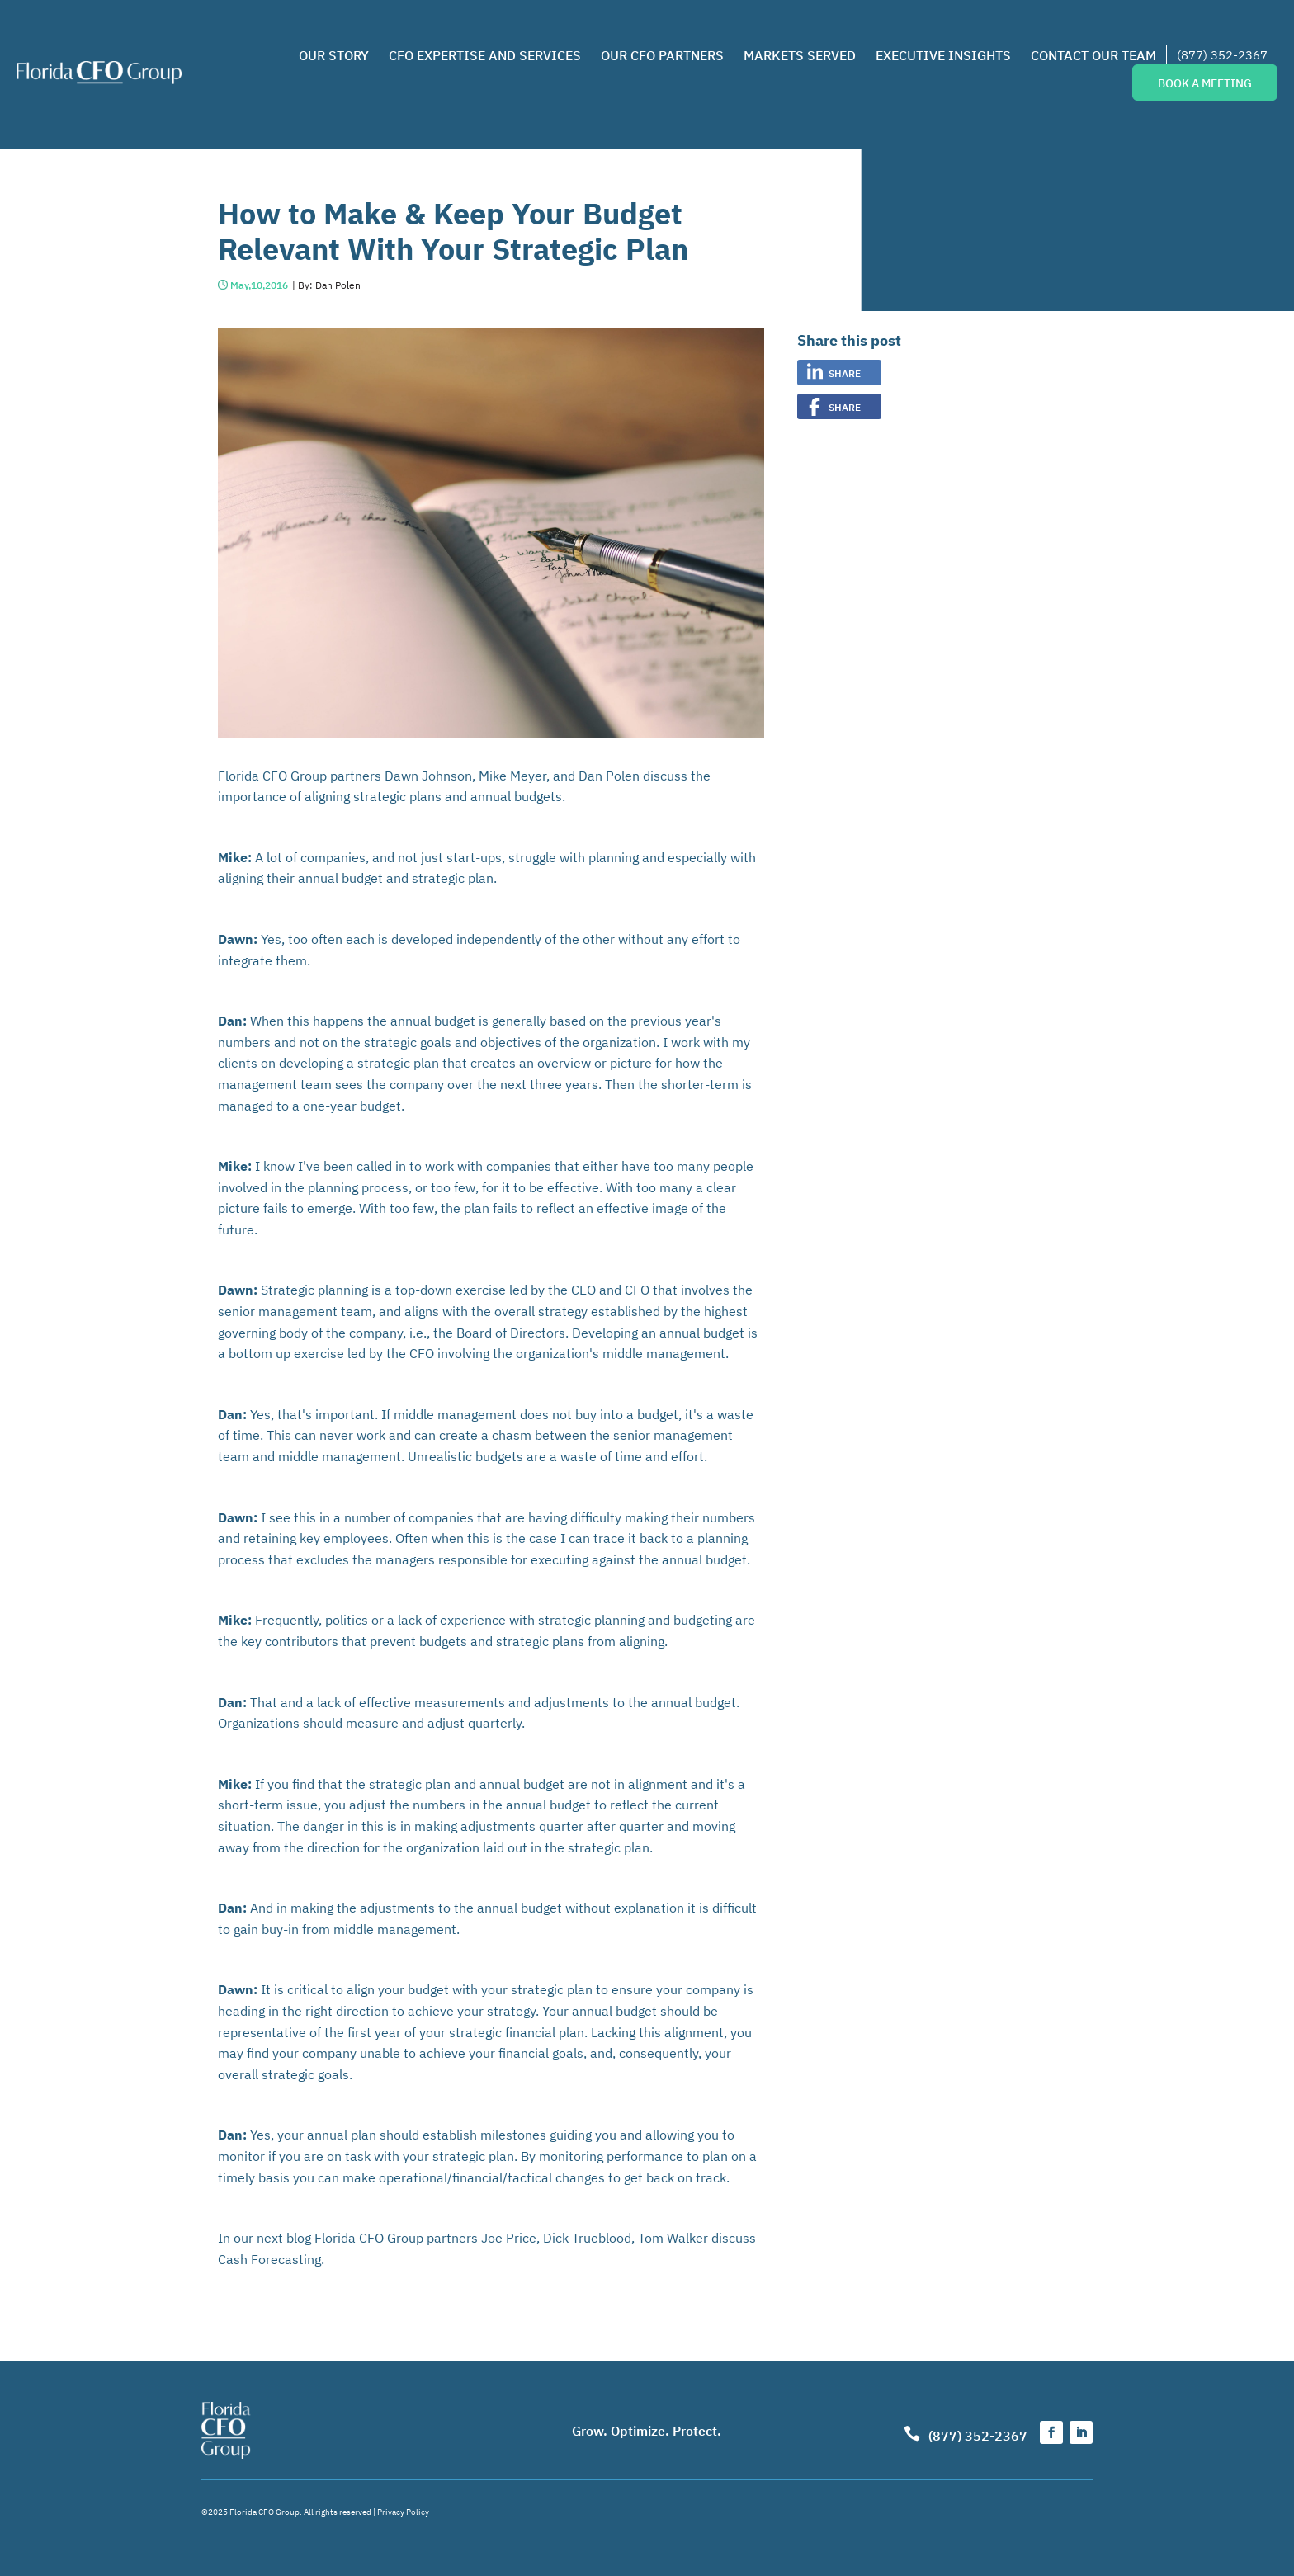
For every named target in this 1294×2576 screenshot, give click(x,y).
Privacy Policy (403, 2511)
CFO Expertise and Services (485, 54)
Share (845, 373)
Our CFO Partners (662, 54)
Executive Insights (943, 54)
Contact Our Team (1093, 54)
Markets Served (800, 54)
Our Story (334, 54)
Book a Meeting (1205, 82)
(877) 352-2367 (1222, 54)
